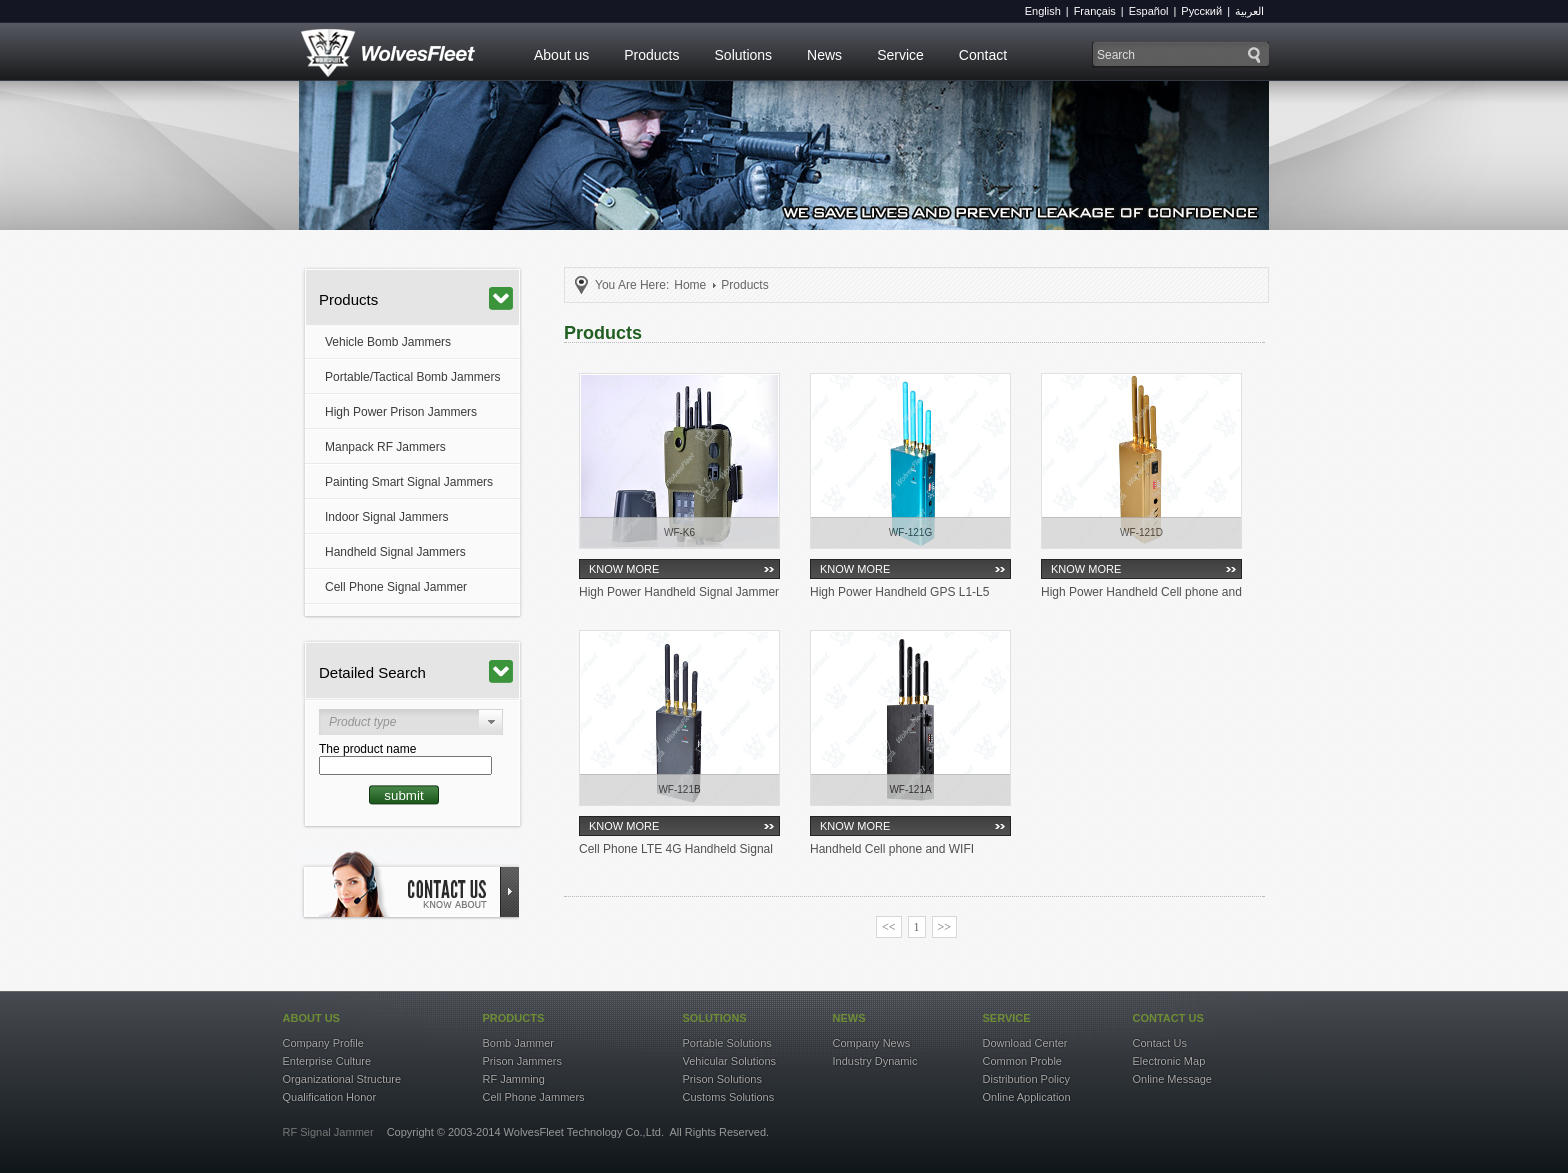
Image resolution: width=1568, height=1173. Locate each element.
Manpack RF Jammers (385, 447)
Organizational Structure (342, 1079)
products (514, 1018)
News (824, 55)
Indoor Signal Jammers (386, 517)
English (1043, 11)
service (1007, 1018)
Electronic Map (1169, 1061)
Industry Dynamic (875, 1061)
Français (1095, 11)
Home (690, 285)
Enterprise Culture (327, 1061)
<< (889, 927)
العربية (1249, 11)
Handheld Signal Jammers (395, 552)
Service (900, 55)
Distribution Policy (1026, 1079)
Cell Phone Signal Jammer (396, 587)
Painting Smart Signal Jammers (409, 482)
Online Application (1027, 1097)
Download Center (1025, 1043)
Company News (872, 1043)
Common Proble (1022, 1061)
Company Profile (323, 1043)
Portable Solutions (727, 1043)
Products (651, 55)
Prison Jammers (522, 1061)
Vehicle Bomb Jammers (388, 342)
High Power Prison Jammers (401, 412)
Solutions (744, 55)
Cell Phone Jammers (534, 1097)
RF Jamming (514, 1079)
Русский (1201, 11)
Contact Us (1160, 1043)
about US (311, 1018)
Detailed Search (416, 671)
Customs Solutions (729, 1097)
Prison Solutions (723, 1079)
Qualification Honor (330, 1097)
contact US (1168, 1018)
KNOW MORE (624, 569)
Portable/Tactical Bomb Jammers (412, 377)
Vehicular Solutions (730, 1061)
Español (1149, 11)
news (849, 1018)
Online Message (1173, 1079)
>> (945, 927)
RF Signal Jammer (328, 1132)
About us (561, 55)
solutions (715, 1018)
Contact (983, 55)
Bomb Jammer (519, 1043)
